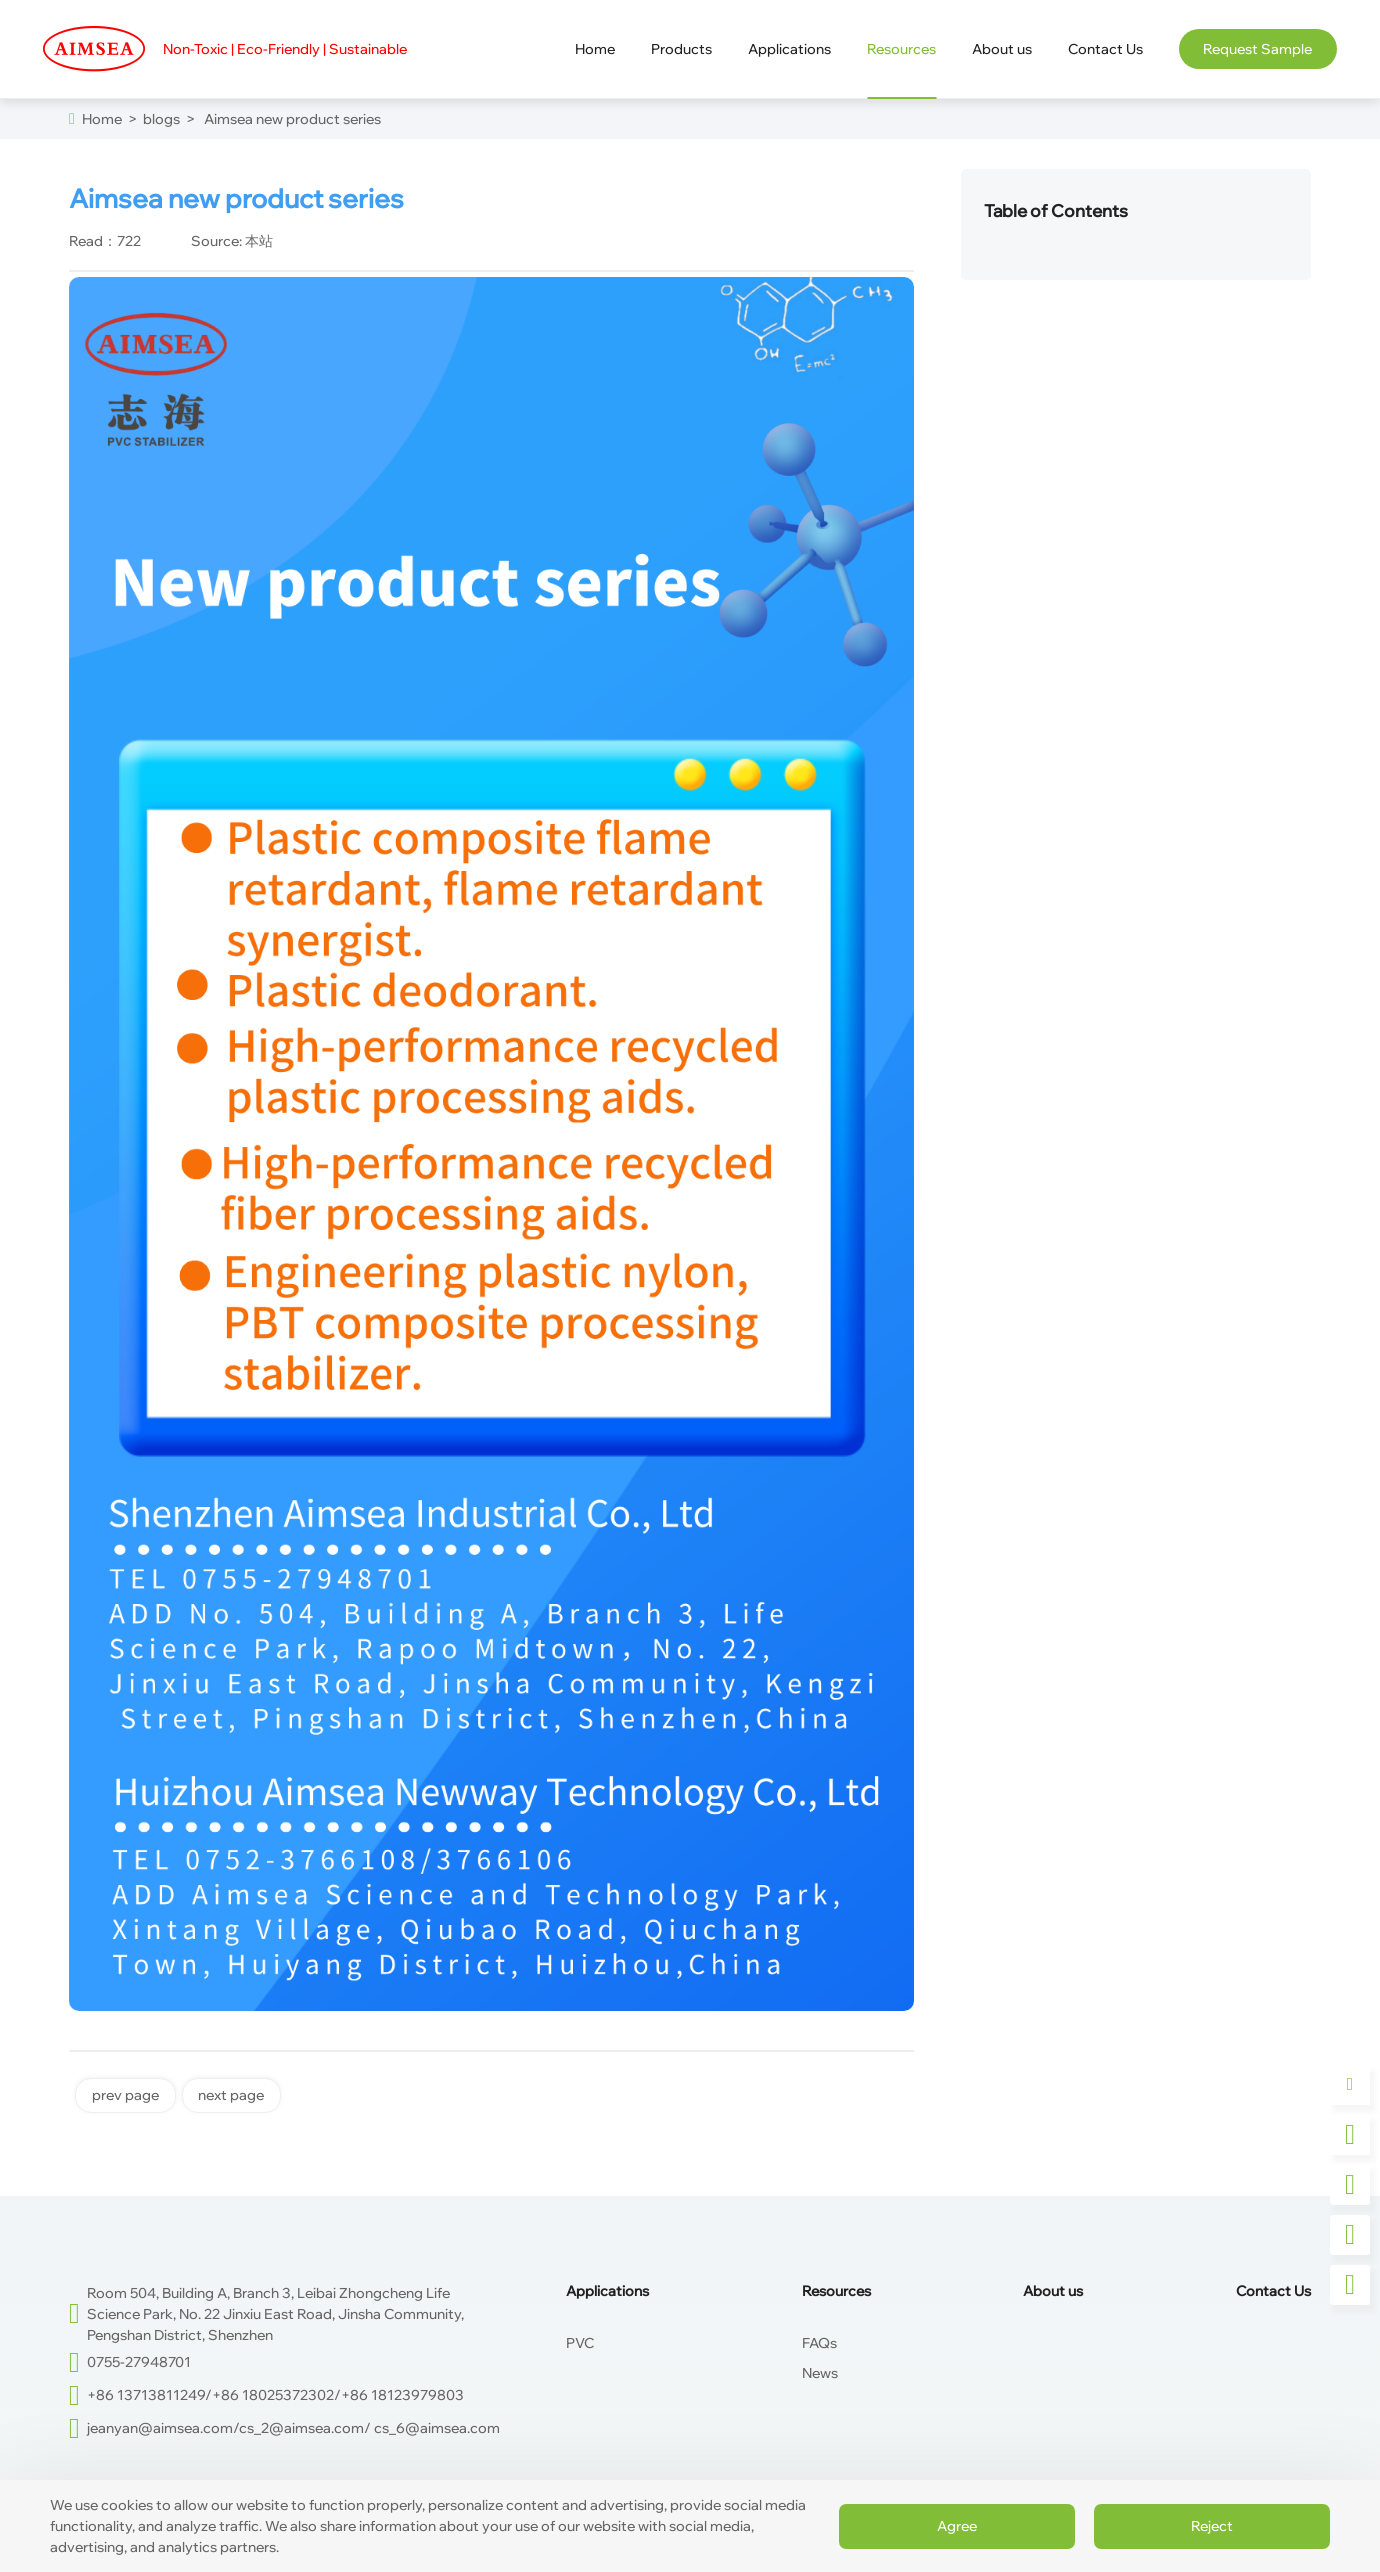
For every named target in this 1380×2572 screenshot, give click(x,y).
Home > (109, 119)
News (820, 2373)
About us (1053, 2291)
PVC (580, 2343)
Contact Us (1273, 2291)
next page (231, 2095)
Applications (607, 2291)
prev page (125, 2095)
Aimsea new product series (288, 119)
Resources (836, 2291)
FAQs (819, 2343)
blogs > (166, 119)
